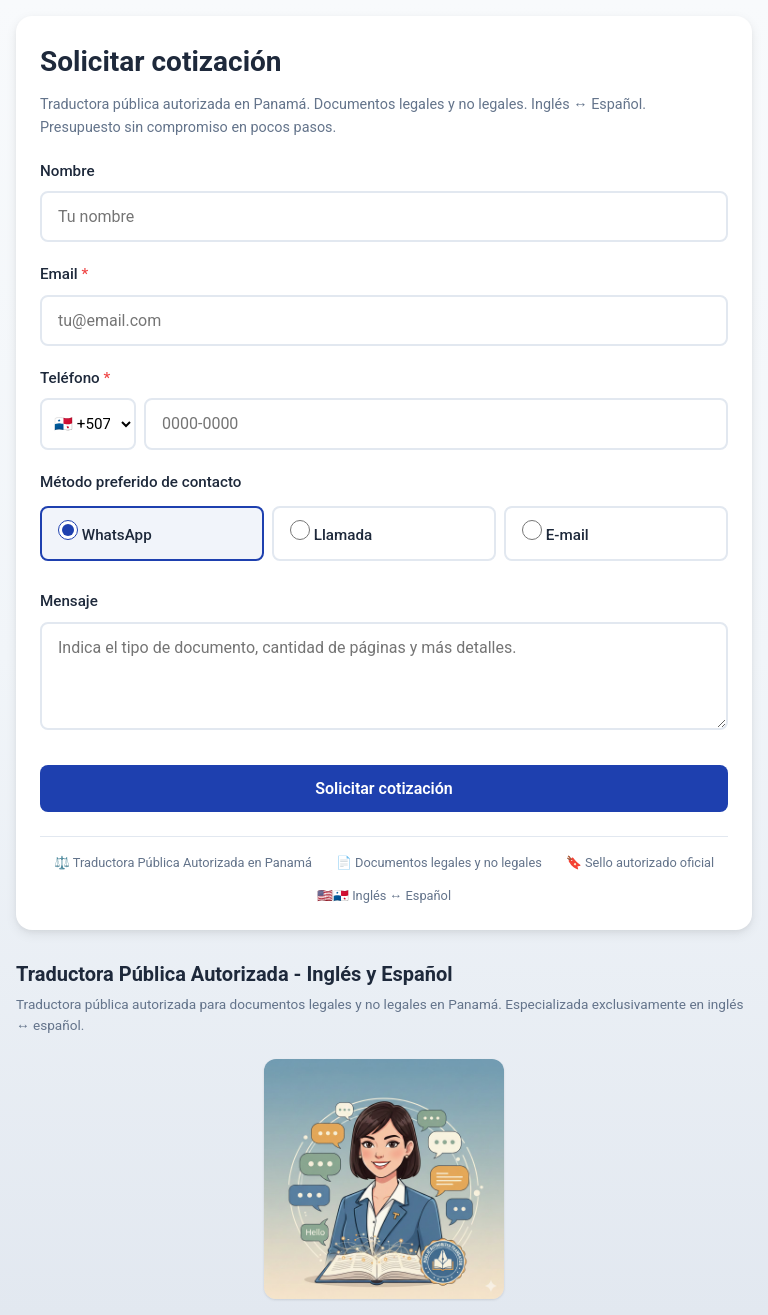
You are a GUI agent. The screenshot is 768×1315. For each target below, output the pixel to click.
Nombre (67, 171)
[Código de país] (88, 424)
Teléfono (75, 378)
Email (64, 274)
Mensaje (69, 601)
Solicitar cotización (383, 788)
